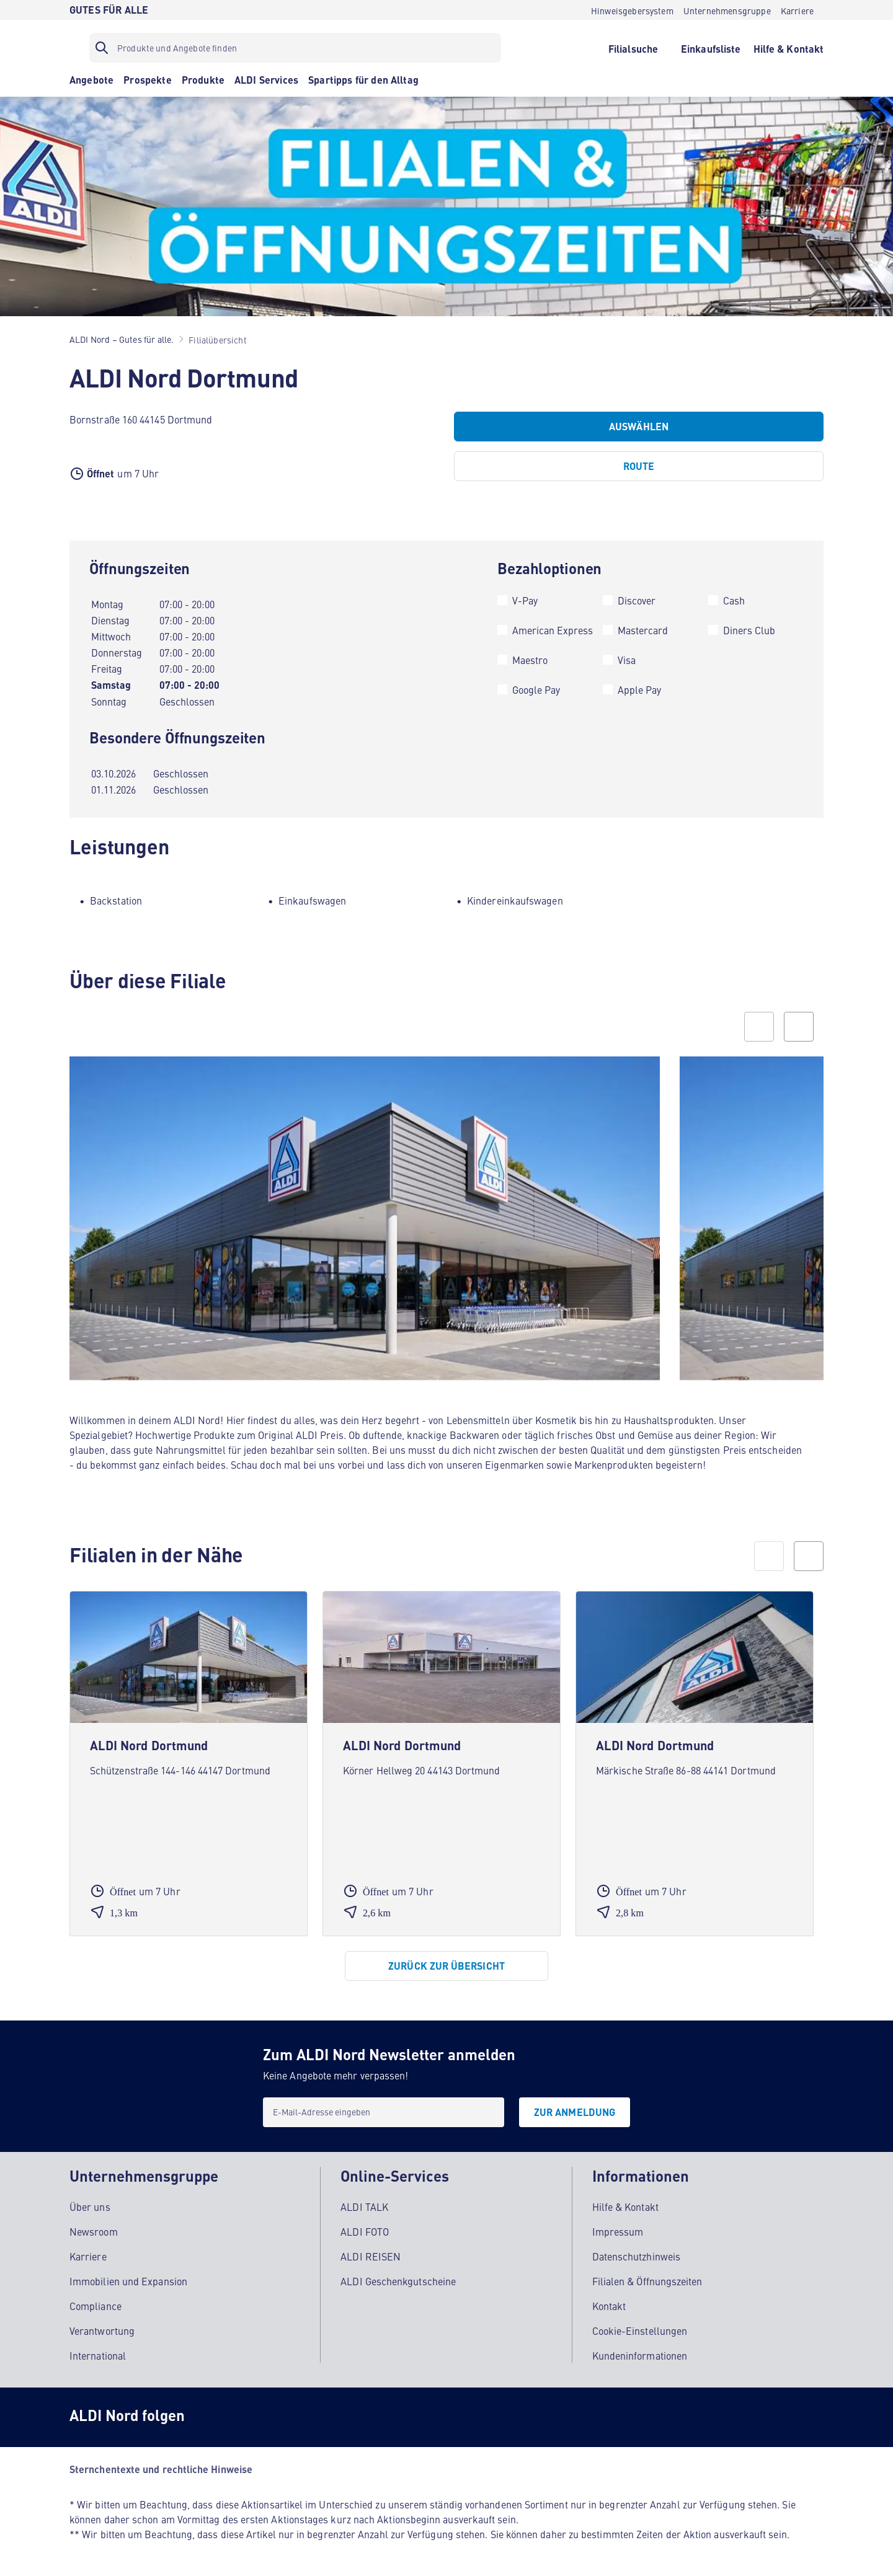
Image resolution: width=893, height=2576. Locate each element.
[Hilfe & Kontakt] (788, 47)
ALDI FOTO (364, 2231)
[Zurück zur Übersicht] (446, 1966)
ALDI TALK (364, 2206)
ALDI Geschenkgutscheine (398, 2281)
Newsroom (93, 2231)
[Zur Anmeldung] (574, 2112)
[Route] (639, 466)
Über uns (89, 2206)
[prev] (769, 1556)
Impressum (618, 2231)
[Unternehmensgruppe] (727, 10)
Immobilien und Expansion (128, 2281)
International (97, 2355)
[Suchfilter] (295, 48)
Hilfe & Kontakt (625, 2206)
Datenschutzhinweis (636, 2256)
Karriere (88, 2256)
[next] (809, 1556)
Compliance (95, 2306)
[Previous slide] (759, 1027)
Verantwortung (102, 2330)
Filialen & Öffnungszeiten (647, 2281)
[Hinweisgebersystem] (632, 10)
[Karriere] (797, 10)
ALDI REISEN (370, 2256)
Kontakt (609, 2306)
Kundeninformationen (640, 2355)
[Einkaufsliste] (711, 47)
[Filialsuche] (633, 47)
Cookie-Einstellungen (640, 2330)
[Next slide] (799, 1027)
